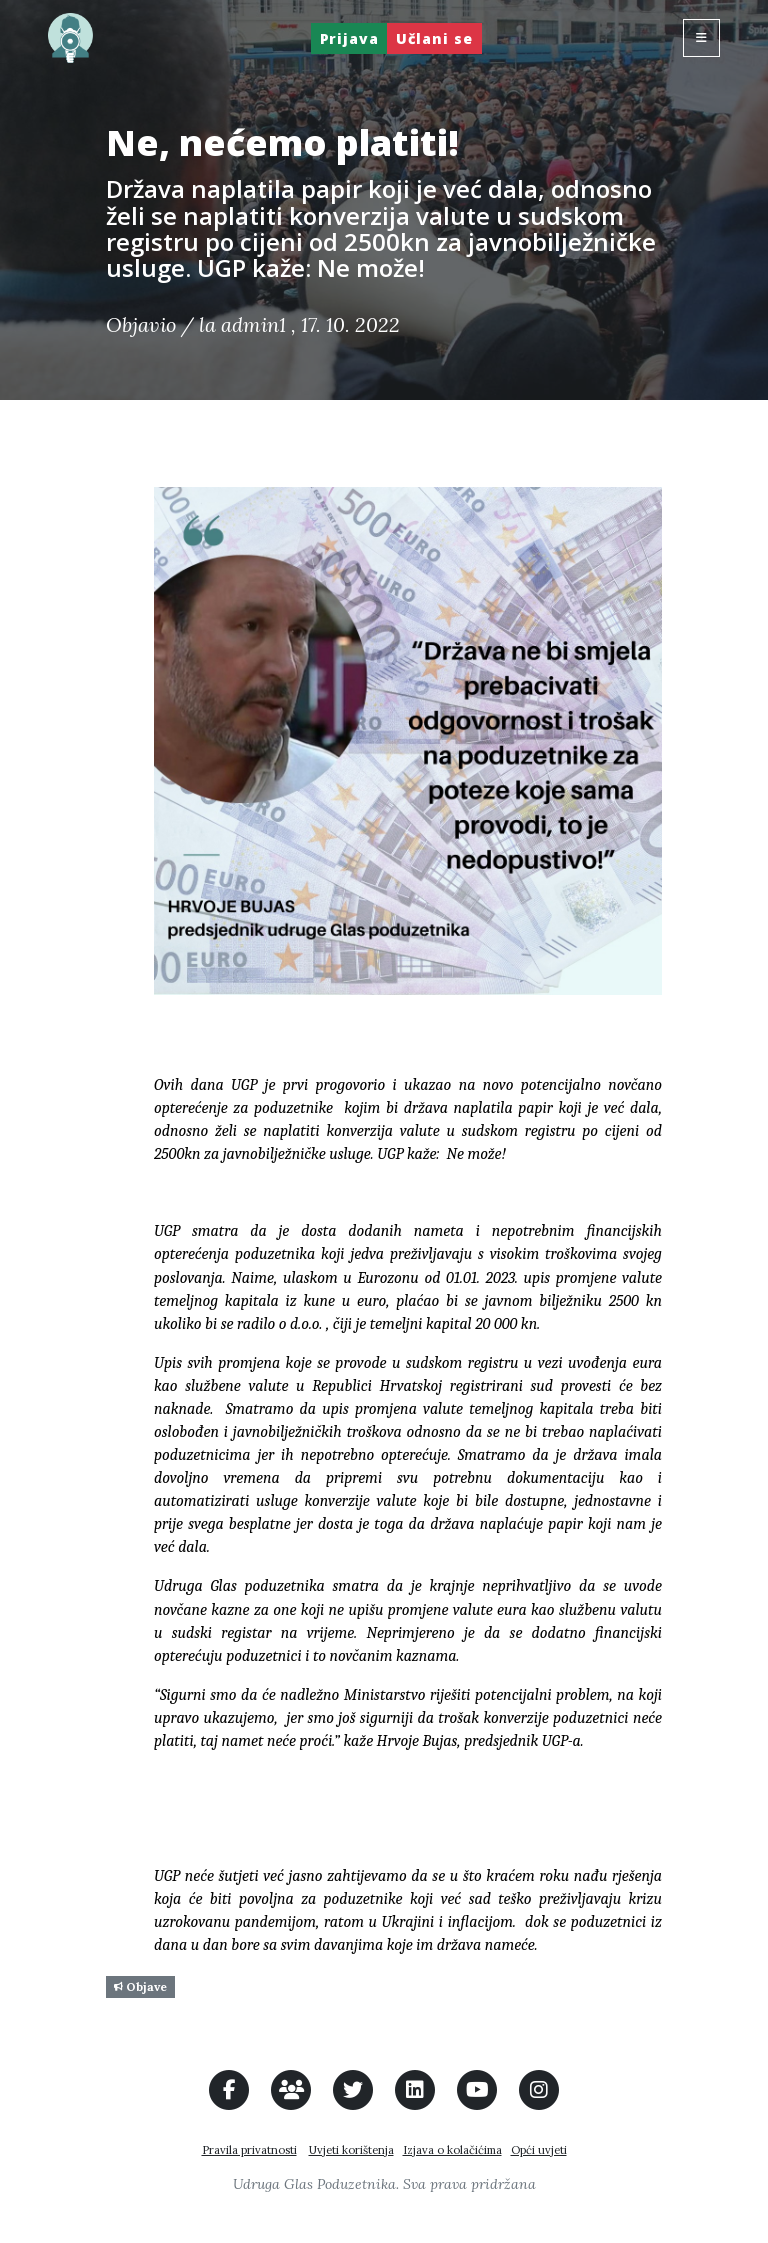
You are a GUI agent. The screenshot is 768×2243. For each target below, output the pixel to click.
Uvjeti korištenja (351, 2150)
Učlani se (434, 38)
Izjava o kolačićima (452, 2150)
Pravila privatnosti (249, 2150)
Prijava (349, 38)
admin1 (253, 324)
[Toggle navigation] (701, 38)
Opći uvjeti (539, 2150)
